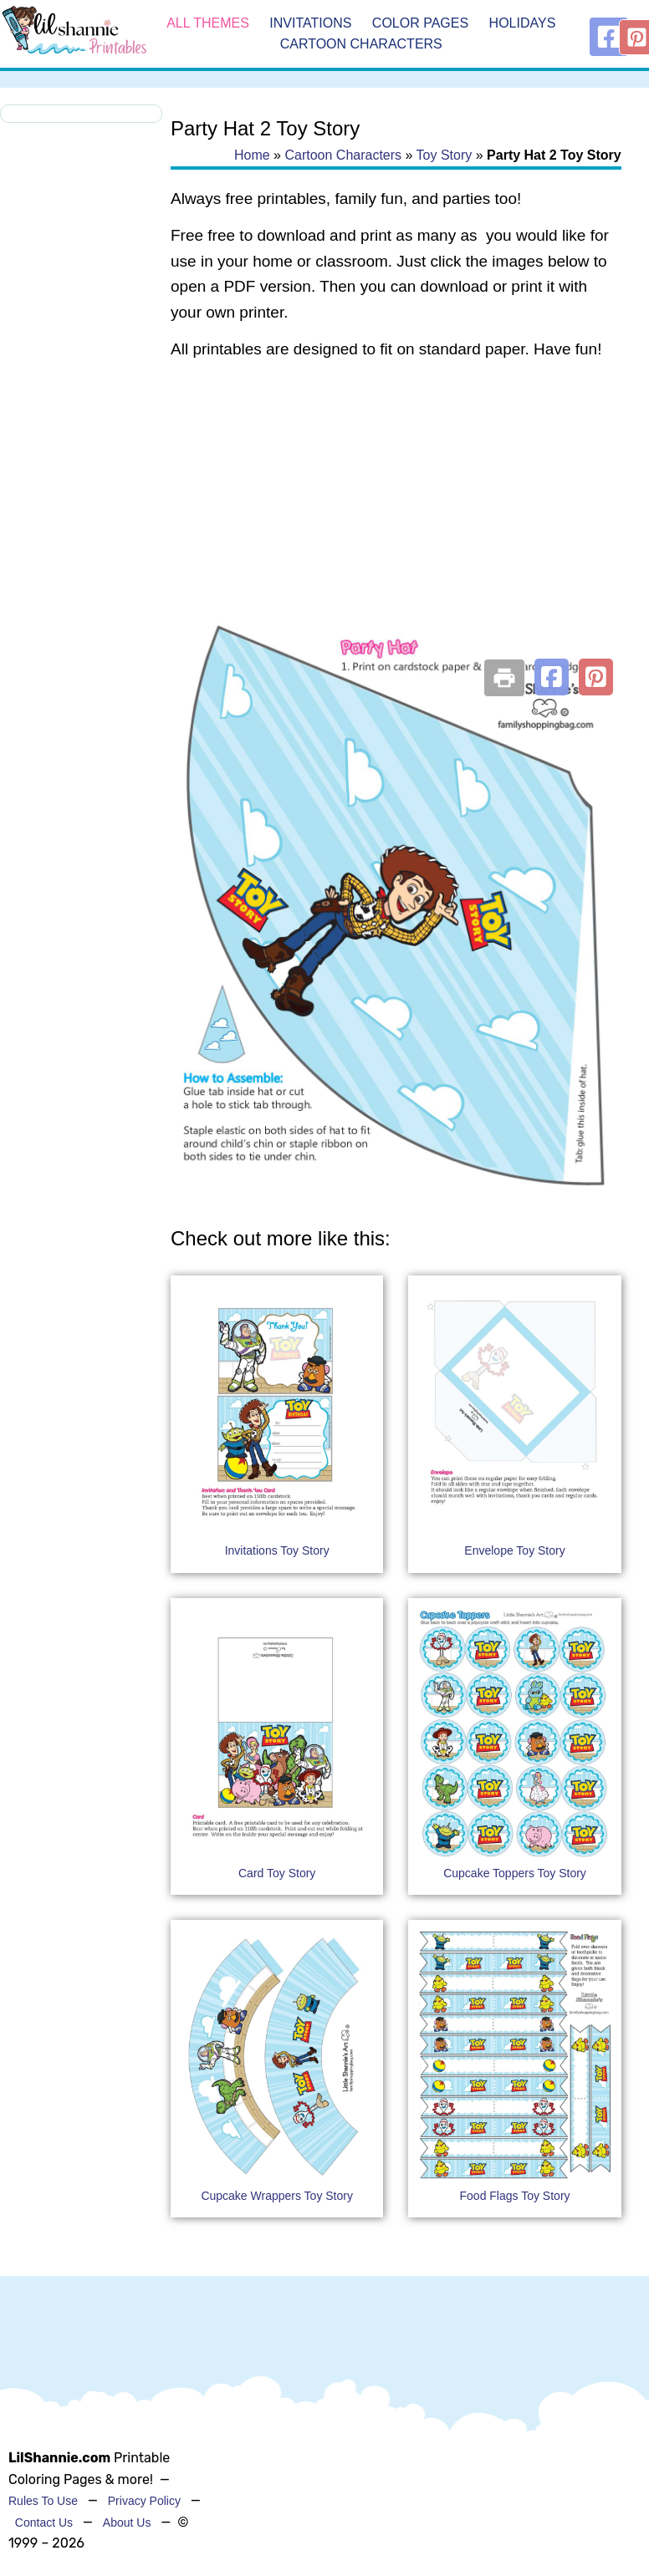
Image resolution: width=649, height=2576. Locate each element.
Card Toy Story (276, 1873)
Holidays (522, 23)
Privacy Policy (144, 2500)
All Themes (207, 23)
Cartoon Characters (361, 45)
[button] (551, 677)
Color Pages (420, 23)
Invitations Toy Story (277, 1550)
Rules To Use (43, 2500)
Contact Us (44, 2522)
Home (252, 155)
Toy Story (444, 155)
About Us (127, 2522)
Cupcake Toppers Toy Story (514, 1873)
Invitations (310, 23)
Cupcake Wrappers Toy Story (277, 2195)
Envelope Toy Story (514, 1550)
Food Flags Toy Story (515, 2195)
